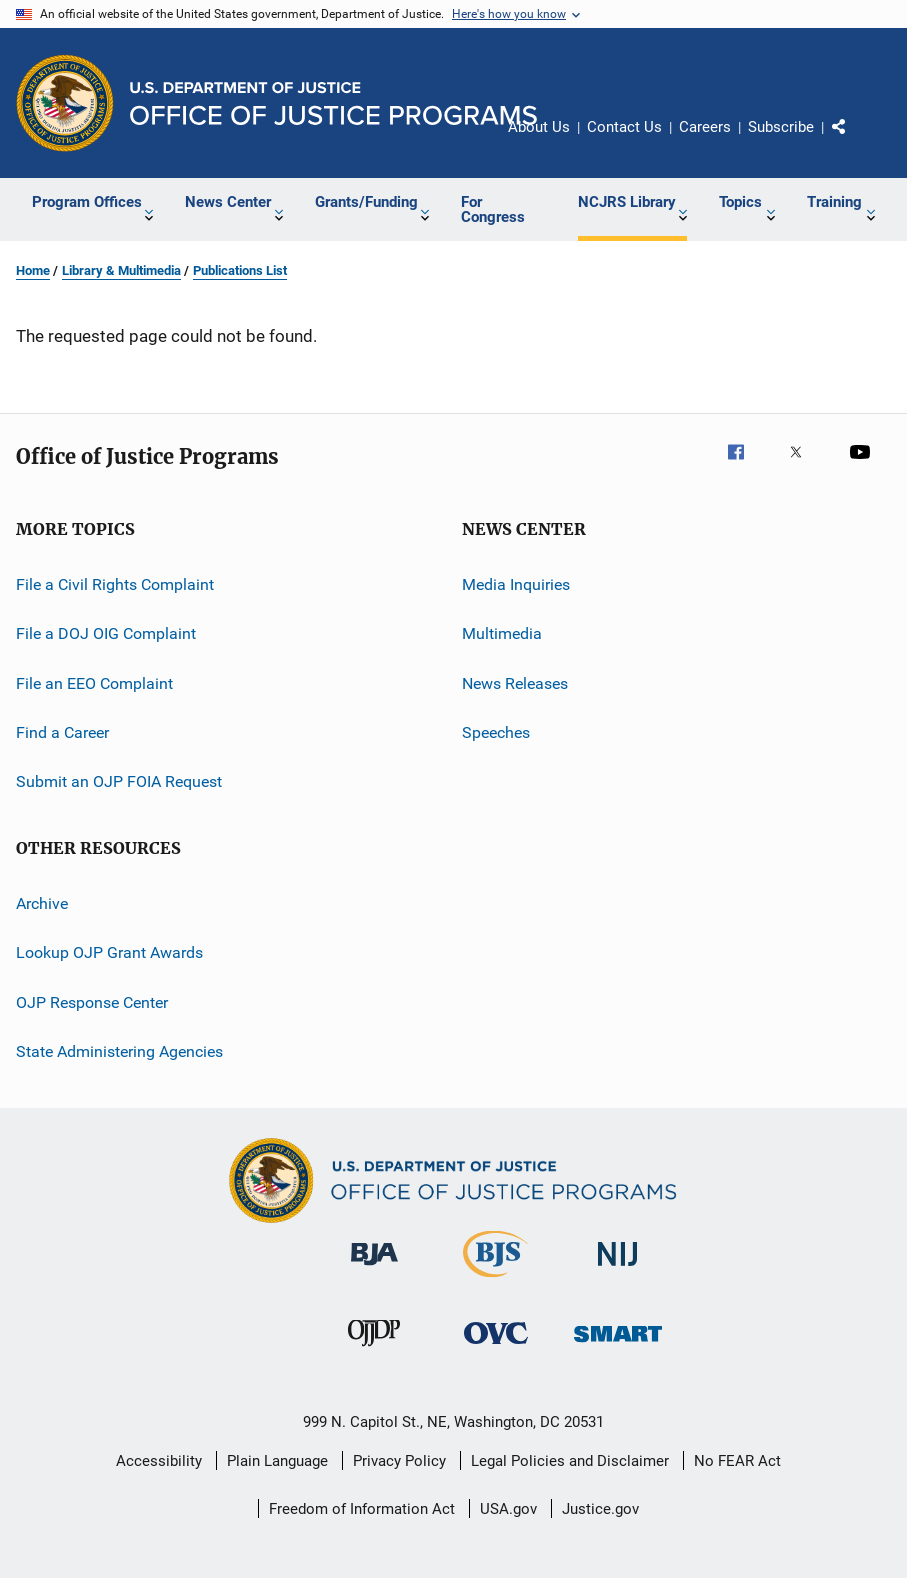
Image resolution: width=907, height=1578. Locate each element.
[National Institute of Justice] (618, 1269)
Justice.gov (600, 1509)
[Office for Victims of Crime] (496, 1347)
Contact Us (624, 127)
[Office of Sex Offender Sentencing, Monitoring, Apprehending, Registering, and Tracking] (618, 1345)
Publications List (240, 270)
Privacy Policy (399, 1461)
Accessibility (159, 1461)
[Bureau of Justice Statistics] (495, 1281)
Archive (42, 903)
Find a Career (62, 732)
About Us (539, 127)
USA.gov (508, 1509)
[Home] (333, 103)
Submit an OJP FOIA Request (119, 781)
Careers (705, 127)
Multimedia (502, 633)
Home (33, 270)
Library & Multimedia (121, 270)
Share (855, 141)
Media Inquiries (516, 584)
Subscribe (781, 127)
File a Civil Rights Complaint (115, 584)
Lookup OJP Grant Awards (109, 952)
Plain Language (277, 1461)
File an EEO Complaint (94, 683)
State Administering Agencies (119, 1051)
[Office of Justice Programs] (65, 103)
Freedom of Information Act (362, 1509)
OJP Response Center (92, 1001)
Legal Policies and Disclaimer (570, 1461)
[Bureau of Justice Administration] (374, 1269)
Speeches (496, 732)
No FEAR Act (737, 1461)
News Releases (515, 683)
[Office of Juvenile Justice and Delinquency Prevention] (374, 1350)
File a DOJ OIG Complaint (106, 633)
